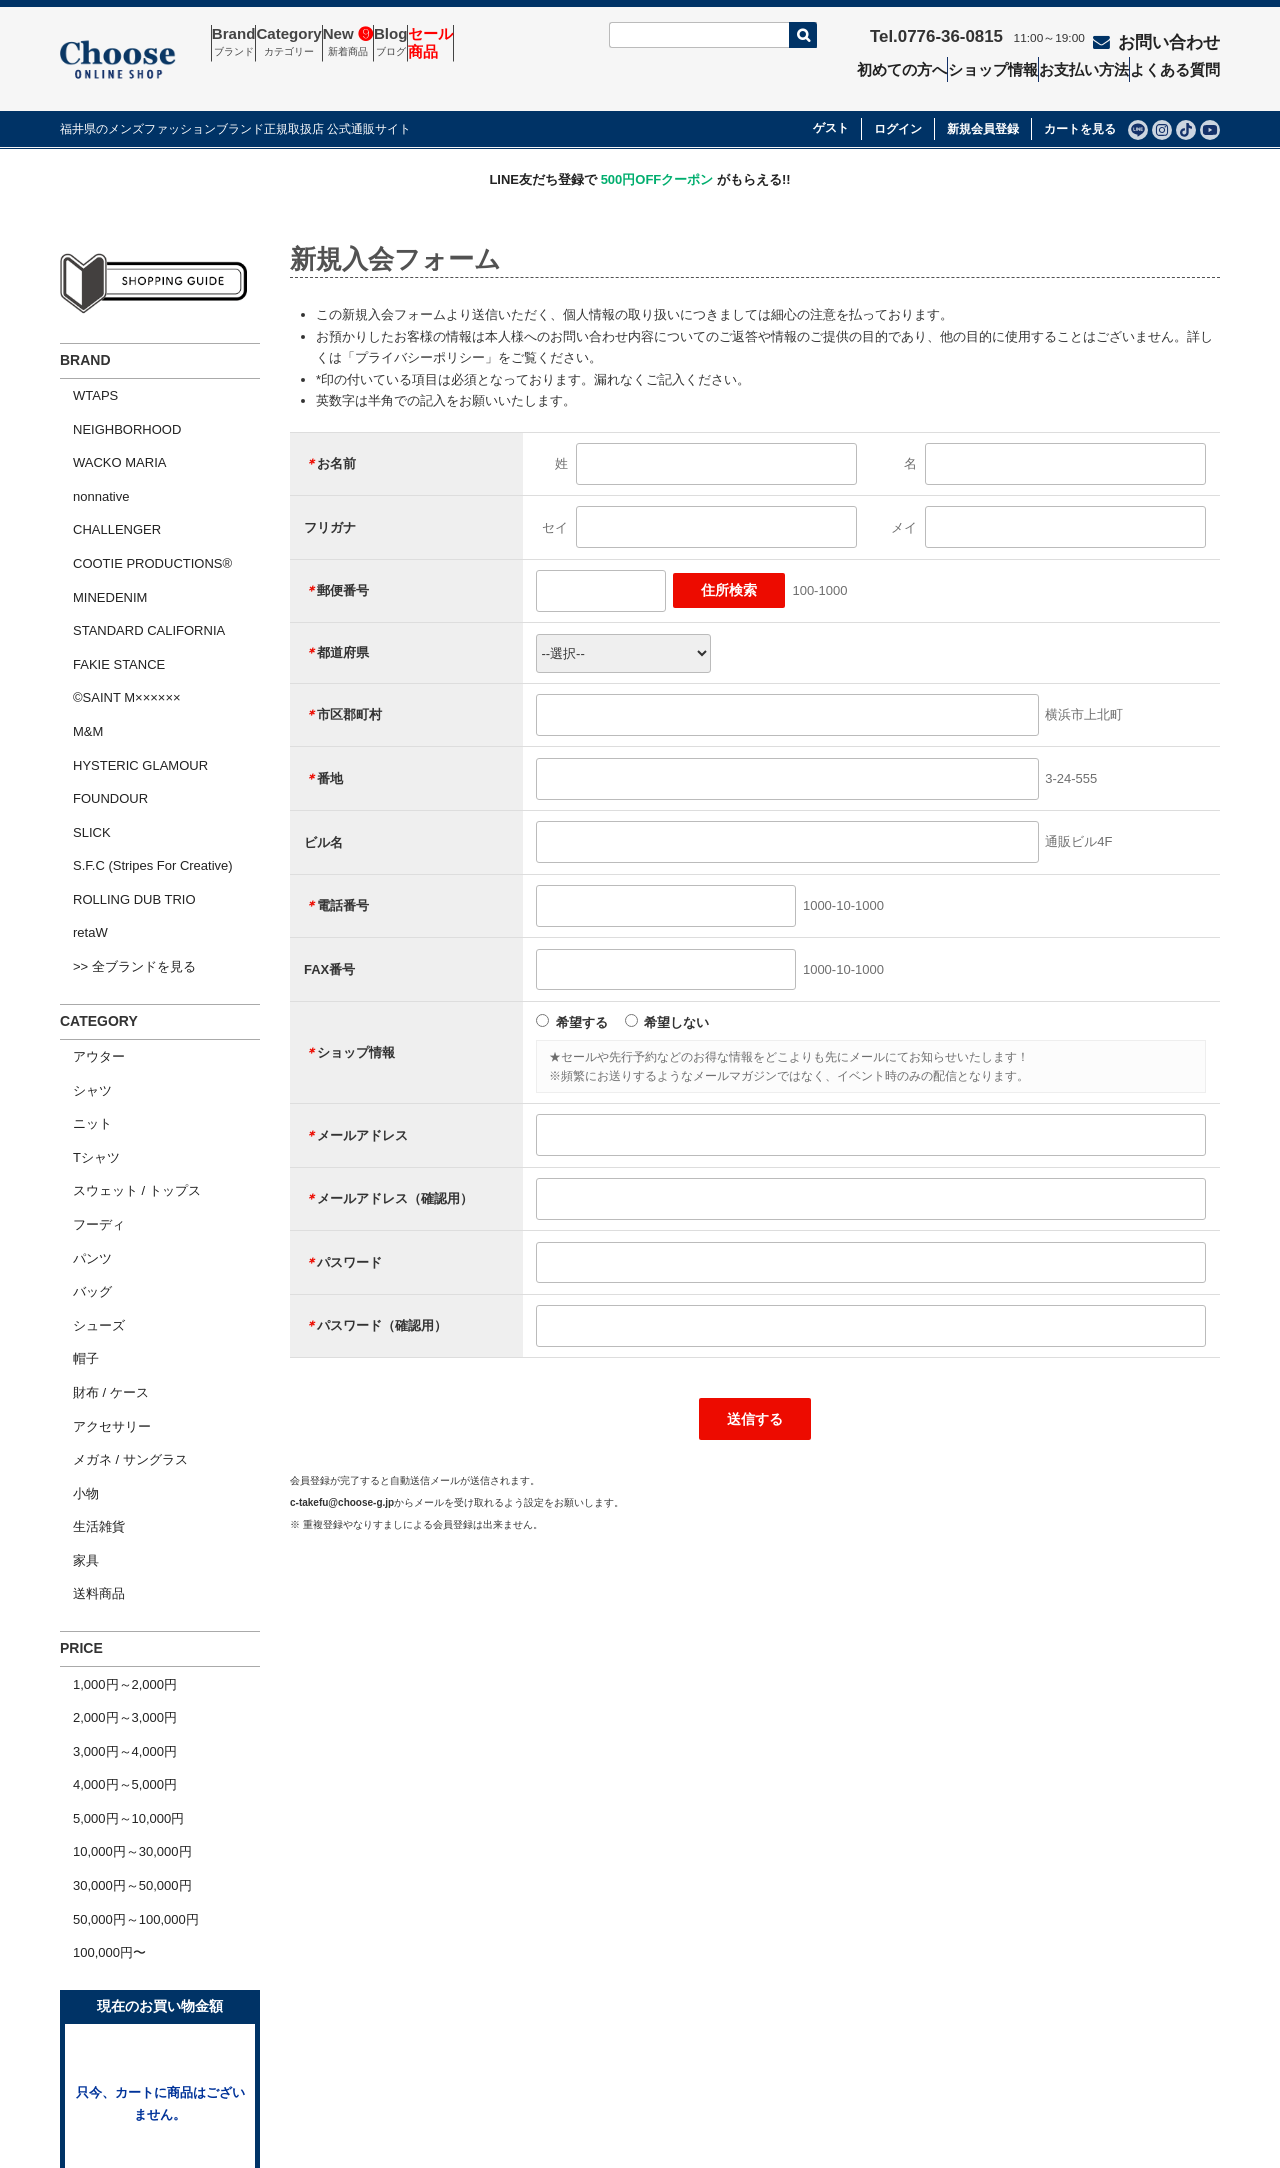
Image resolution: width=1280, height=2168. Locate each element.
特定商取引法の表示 (826, 1979)
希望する (572, 994)
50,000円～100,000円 (123, 1558)
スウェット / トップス (124, 986)
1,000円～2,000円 (112, 1378)
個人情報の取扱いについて (846, 2014)
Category (325, 43)
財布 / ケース (98, 1141)
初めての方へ (895, 66)
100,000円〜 (96, 1584)
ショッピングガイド (130, 2048)
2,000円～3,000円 (112, 1404)
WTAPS (82, 363)
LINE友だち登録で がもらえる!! (639, 151)
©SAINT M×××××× (114, 595)
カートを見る (1080, 101)
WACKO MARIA (106, 414)
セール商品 (568, 1979)
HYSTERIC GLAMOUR (127, 646)
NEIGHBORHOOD (114, 389)
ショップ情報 (991, 66)
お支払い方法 (1088, 66)
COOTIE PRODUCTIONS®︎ (139, 492)
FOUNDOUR (97, 672)
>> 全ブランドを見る (121, 801)
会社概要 (98, 2014)
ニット (79, 935)
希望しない (667, 994)
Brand (246, 43)
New (408, 43)
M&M (75, 620)
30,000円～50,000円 (119, 1532)
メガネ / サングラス (117, 1192)
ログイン (898, 101)
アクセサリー (99, 1167)
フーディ (86, 1012)
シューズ (86, 1089)
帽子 (73, 1115)
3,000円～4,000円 (112, 1429)
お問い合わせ (1160, 36)
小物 (73, 1218)
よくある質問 (1184, 66)
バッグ (79, 1064)
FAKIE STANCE (106, 569)
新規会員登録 (983, 101)
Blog (475, 43)
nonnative (88, 440)
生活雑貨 (86, 1244)
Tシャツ (83, 960)
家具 (73, 1270)
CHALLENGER (104, 466)
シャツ (79, 909)
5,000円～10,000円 (115, 1481)
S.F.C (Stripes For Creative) (140, 724)
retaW (77, 775)
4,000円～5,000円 (112, 1455)
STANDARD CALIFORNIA (136, 543)
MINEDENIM (97, 517)
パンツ (79, 1038)
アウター (86, 883)
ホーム (91, 1979)
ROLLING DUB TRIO (121, 749)
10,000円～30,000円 (119, 1507)
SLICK (79, 698)
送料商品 (86, 1295)
